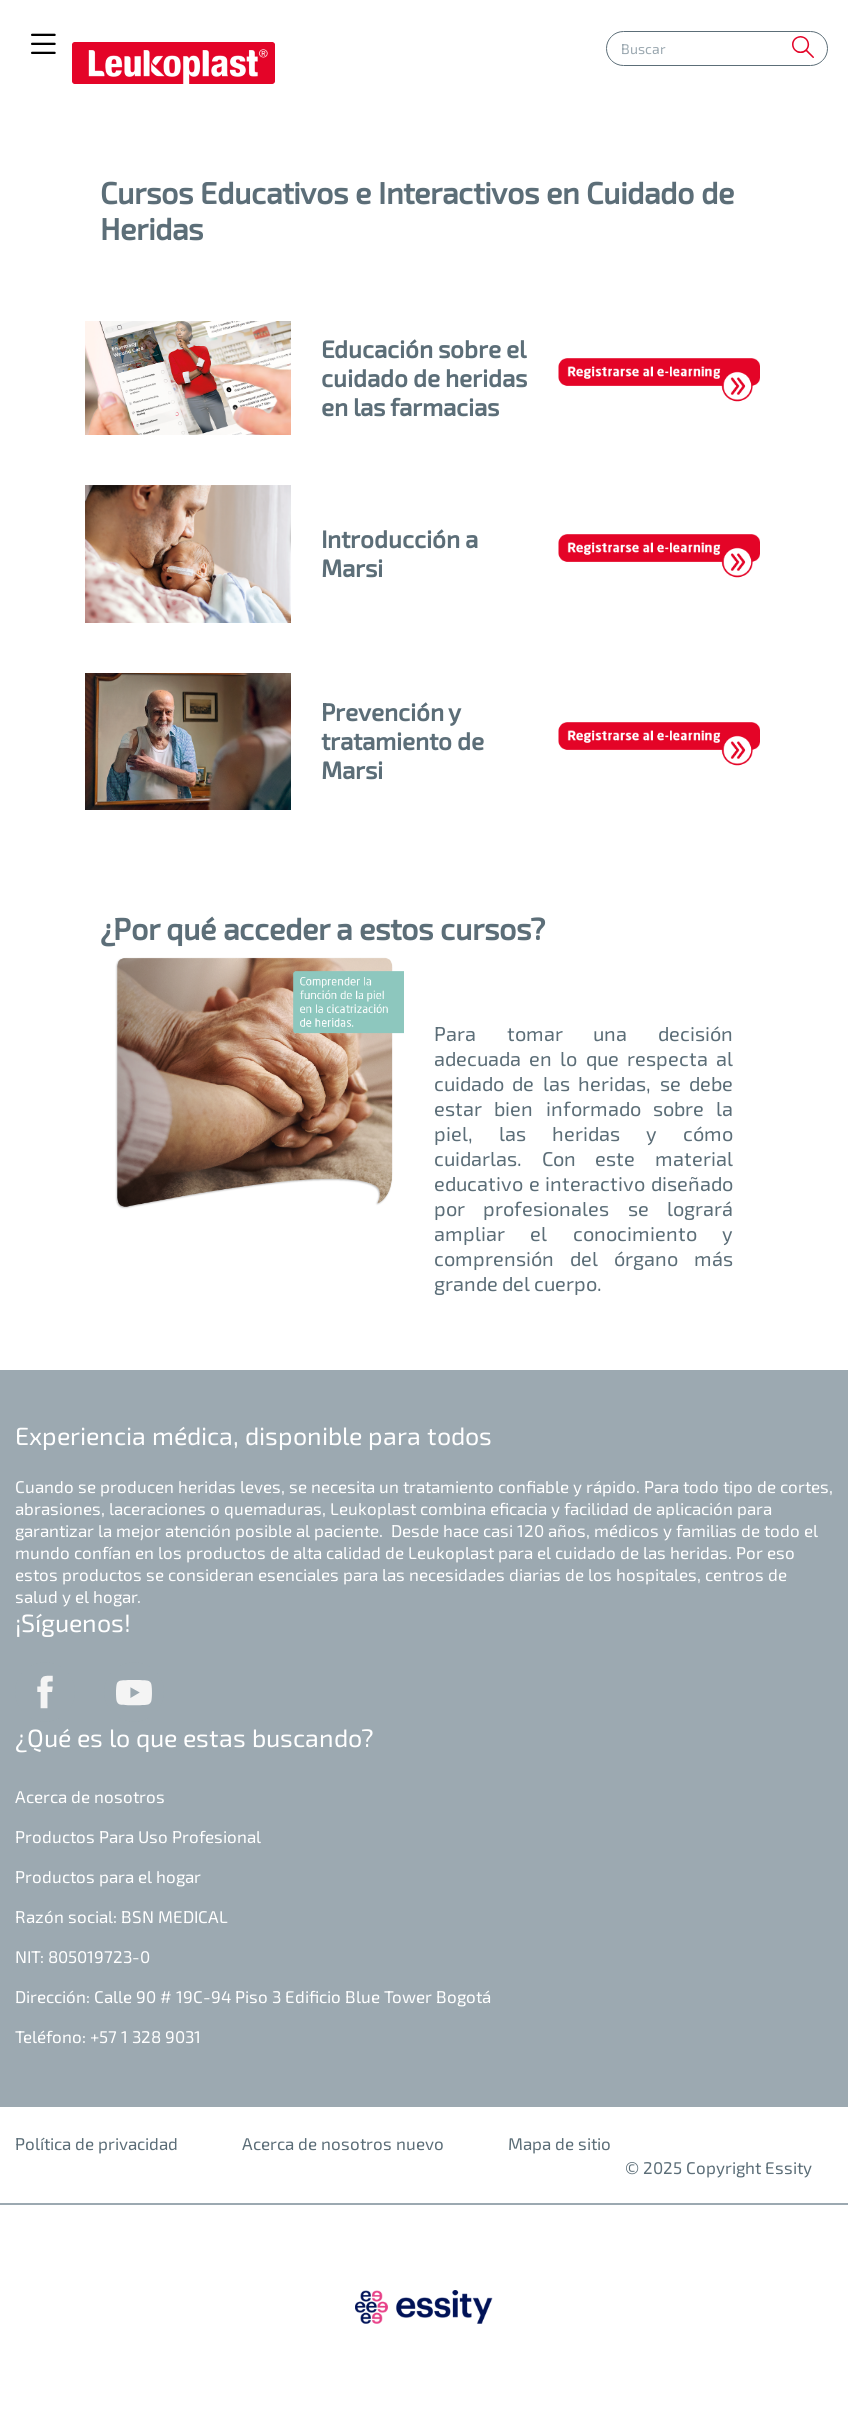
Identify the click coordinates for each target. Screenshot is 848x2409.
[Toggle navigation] (43, 44)
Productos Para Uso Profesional (138, 1836)
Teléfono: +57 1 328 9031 (108, 2036)
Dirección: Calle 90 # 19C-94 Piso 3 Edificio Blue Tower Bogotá (253, 1996)
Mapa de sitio (559, 2143)
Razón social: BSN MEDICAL (121, 1916)
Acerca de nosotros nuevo (343, 2143)
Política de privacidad (96, 2143)
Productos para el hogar (108, 1876)
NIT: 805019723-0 (82, 1956)
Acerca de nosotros (90, 1796)
